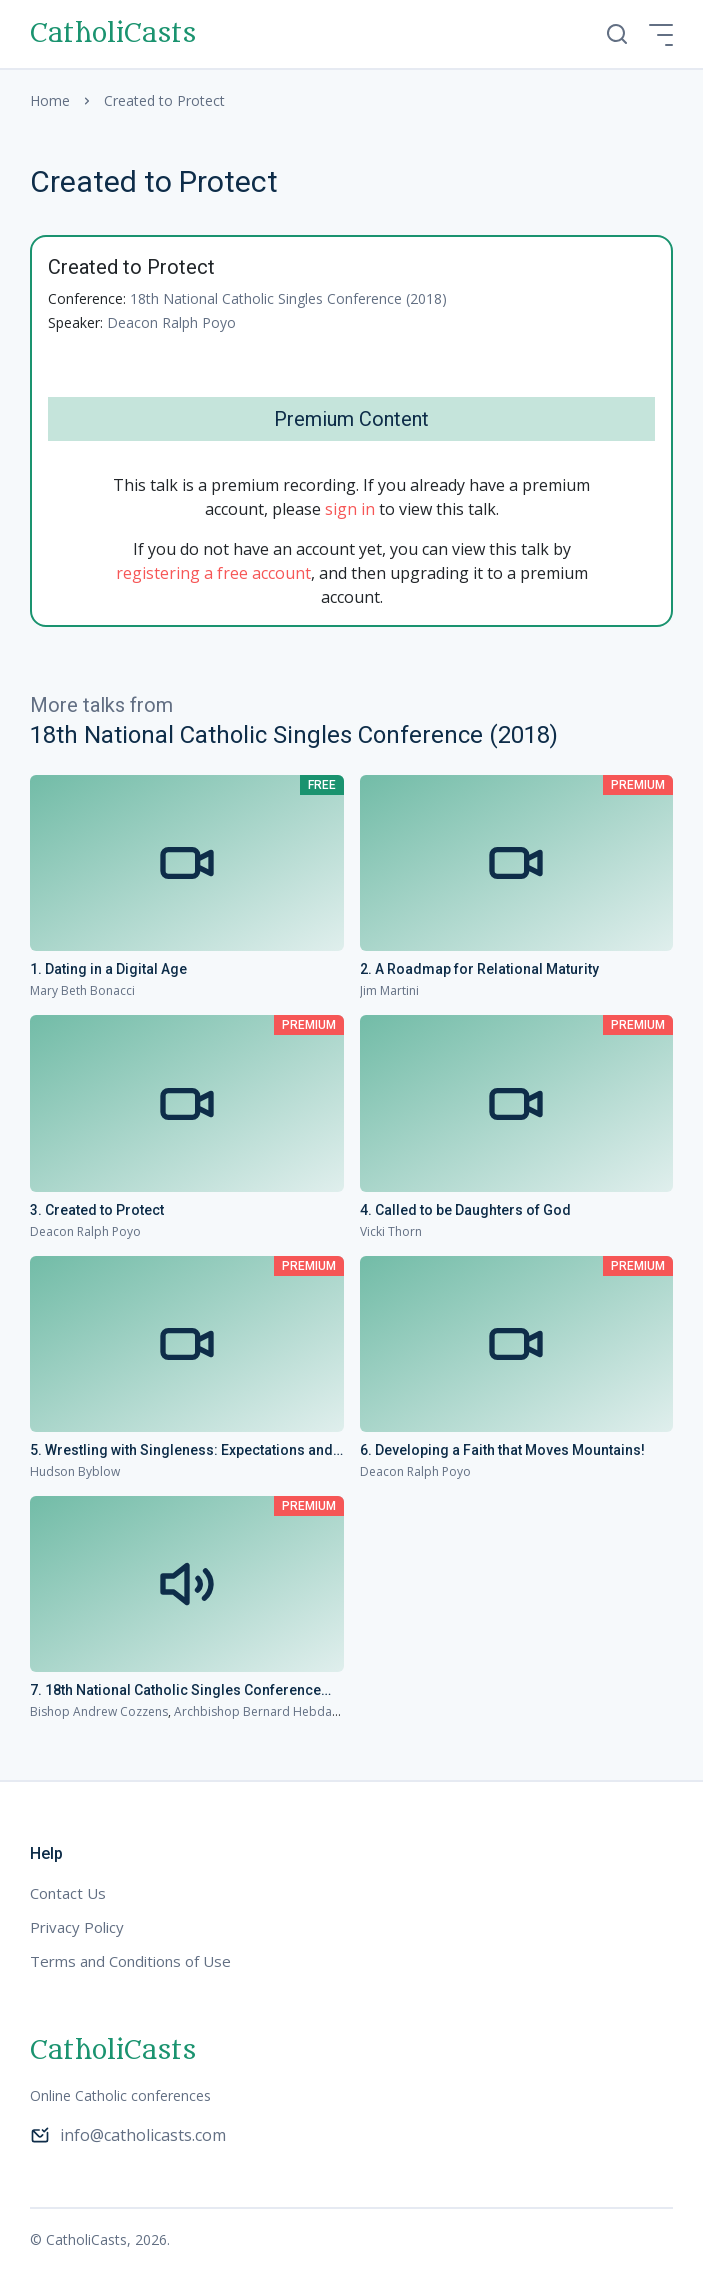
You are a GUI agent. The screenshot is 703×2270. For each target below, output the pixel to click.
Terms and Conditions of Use (130, 1961)
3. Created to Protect (97, 1210)
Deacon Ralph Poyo (171, 322)
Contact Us (68, 1893)
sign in (350, 509)
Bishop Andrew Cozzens (99, 1711)
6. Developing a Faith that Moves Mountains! (502, 1450)
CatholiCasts (113, 34)
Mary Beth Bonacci (82, 990)
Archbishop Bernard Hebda (253, 1711)
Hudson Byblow (75, 1471)
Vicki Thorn (391, 1231)
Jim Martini (389, 990)
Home (50, 100)
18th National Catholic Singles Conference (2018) (288, 298)
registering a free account (213, 573)
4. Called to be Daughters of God (465, 1210)
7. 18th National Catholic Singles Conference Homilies (175, 1691)
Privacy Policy (77, 1927)
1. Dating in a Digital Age (108, 969)
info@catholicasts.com (128, 2135)
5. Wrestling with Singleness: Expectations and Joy (181, 1451)
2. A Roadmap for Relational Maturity (479, 969)
